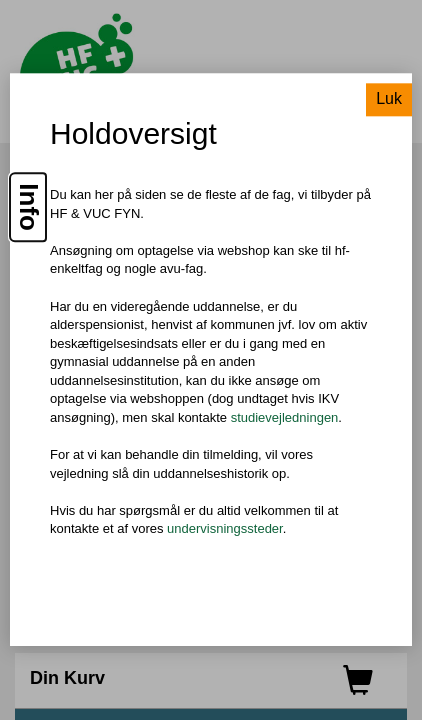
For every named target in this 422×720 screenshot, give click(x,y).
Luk (389, 99)
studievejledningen (285, 417)
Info (29, 208)
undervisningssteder (225, 529)
